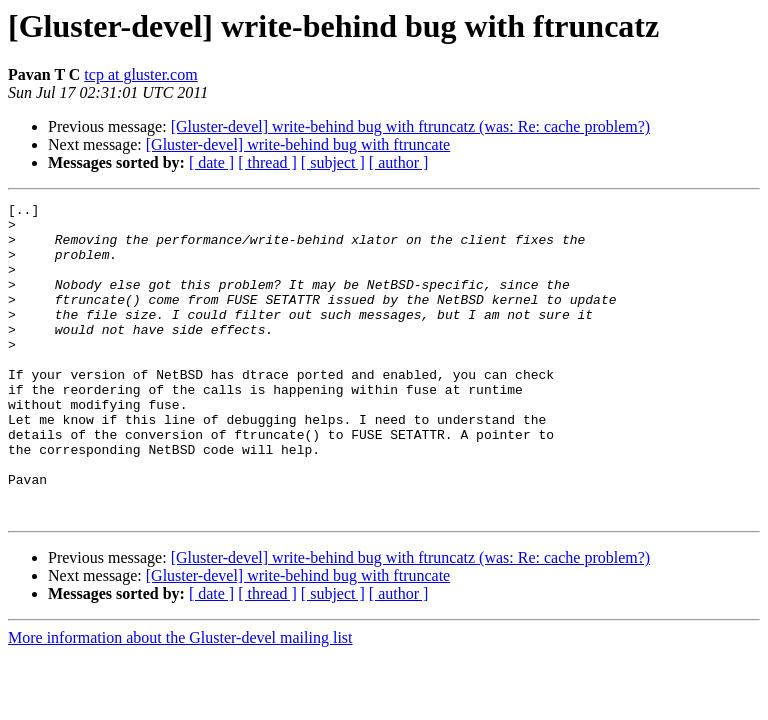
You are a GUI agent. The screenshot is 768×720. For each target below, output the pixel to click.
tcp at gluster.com (140, 74)
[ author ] (399, 162)
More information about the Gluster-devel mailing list (180, 700)
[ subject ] (333, 162)
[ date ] (211, 162)
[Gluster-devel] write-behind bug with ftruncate (298, 144)
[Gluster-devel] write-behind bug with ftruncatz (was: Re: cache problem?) (411, 126)
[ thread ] (267, 162)
